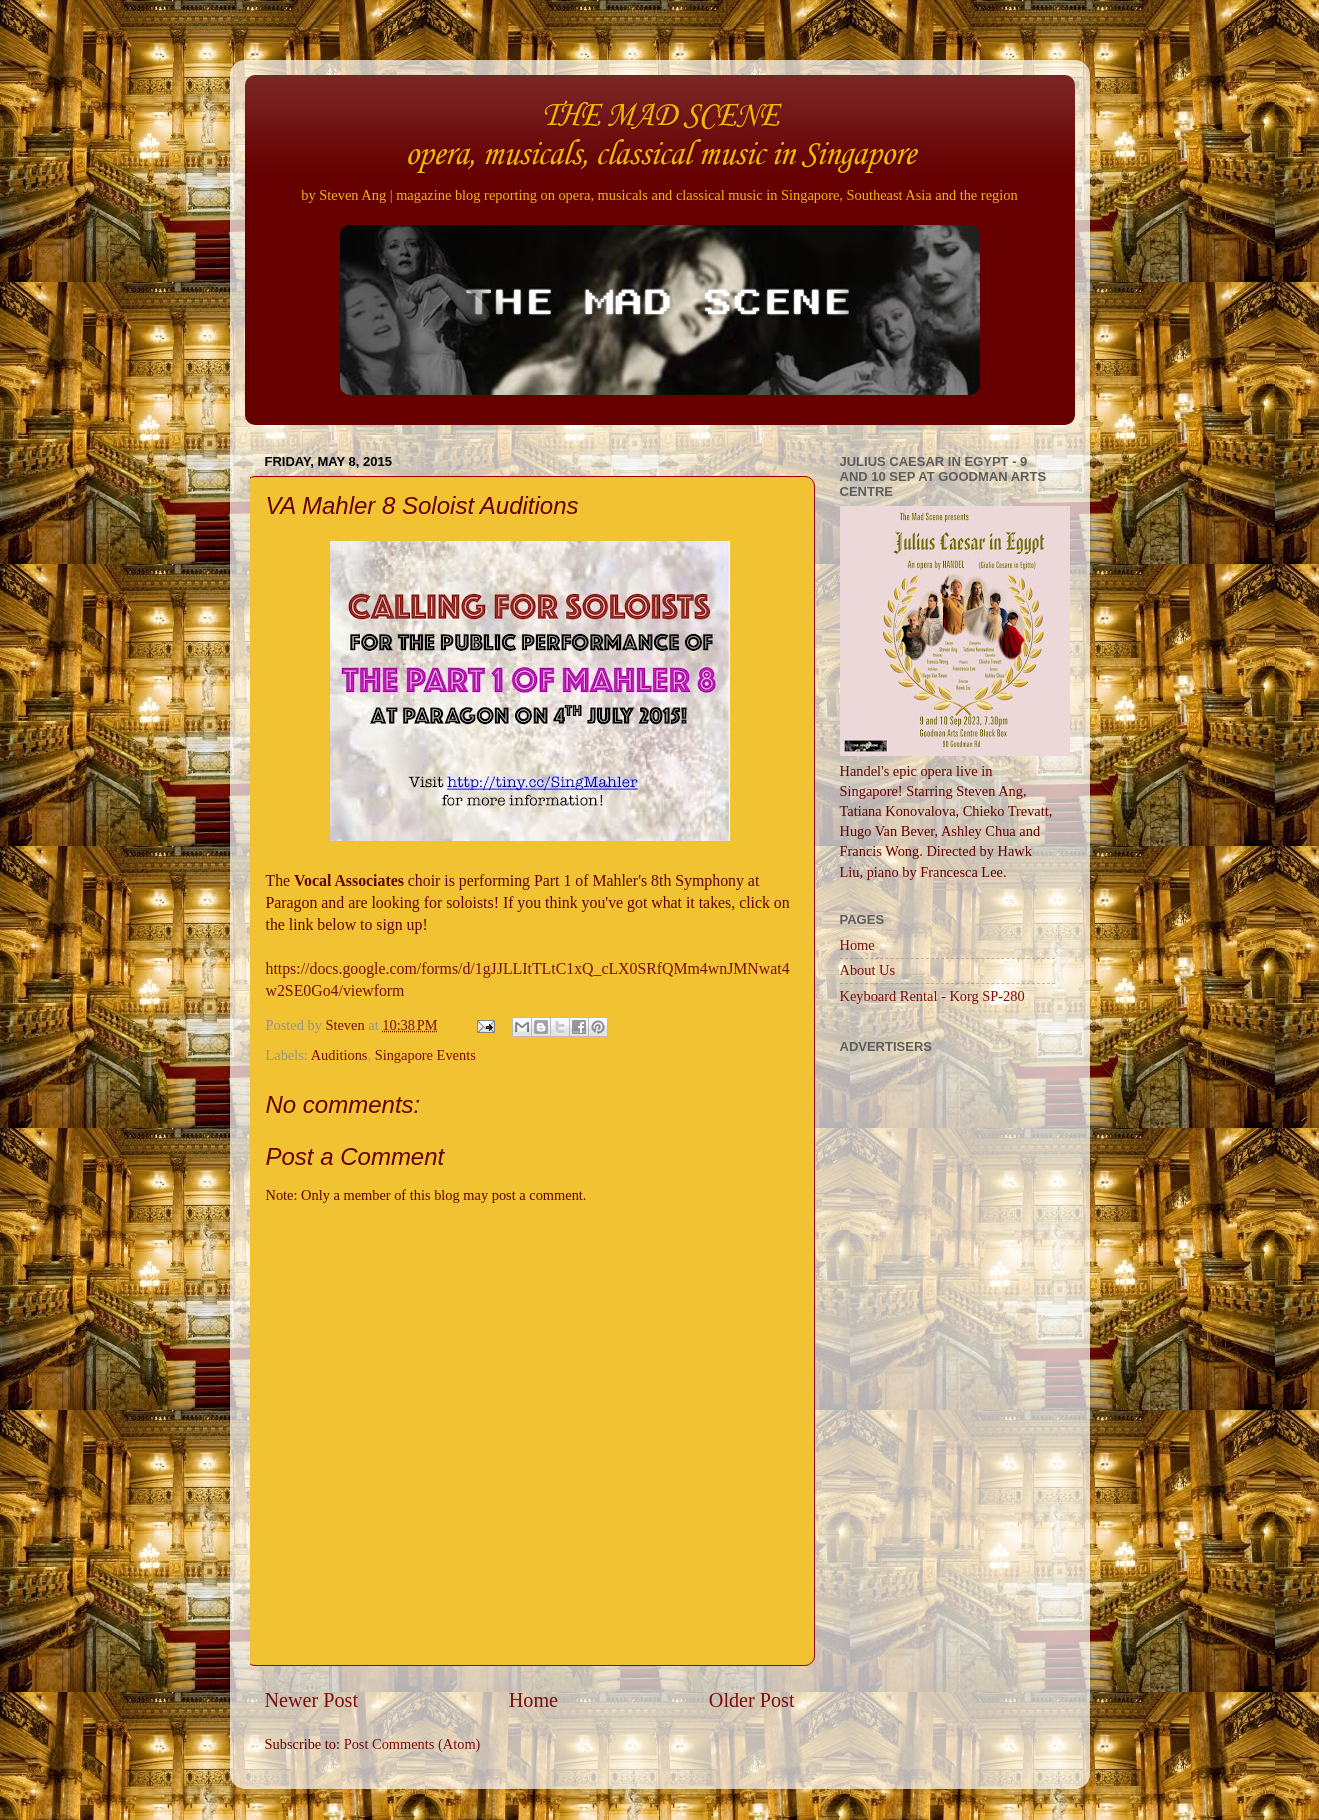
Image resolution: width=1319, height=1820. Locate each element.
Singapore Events (425, 1055)
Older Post (752, 1700)
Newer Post (312, 1700)
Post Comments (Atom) (412, 1744)
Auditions (339, 1055)
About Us (868, 970)
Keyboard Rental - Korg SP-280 (932, 996)
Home (533, 1700)
